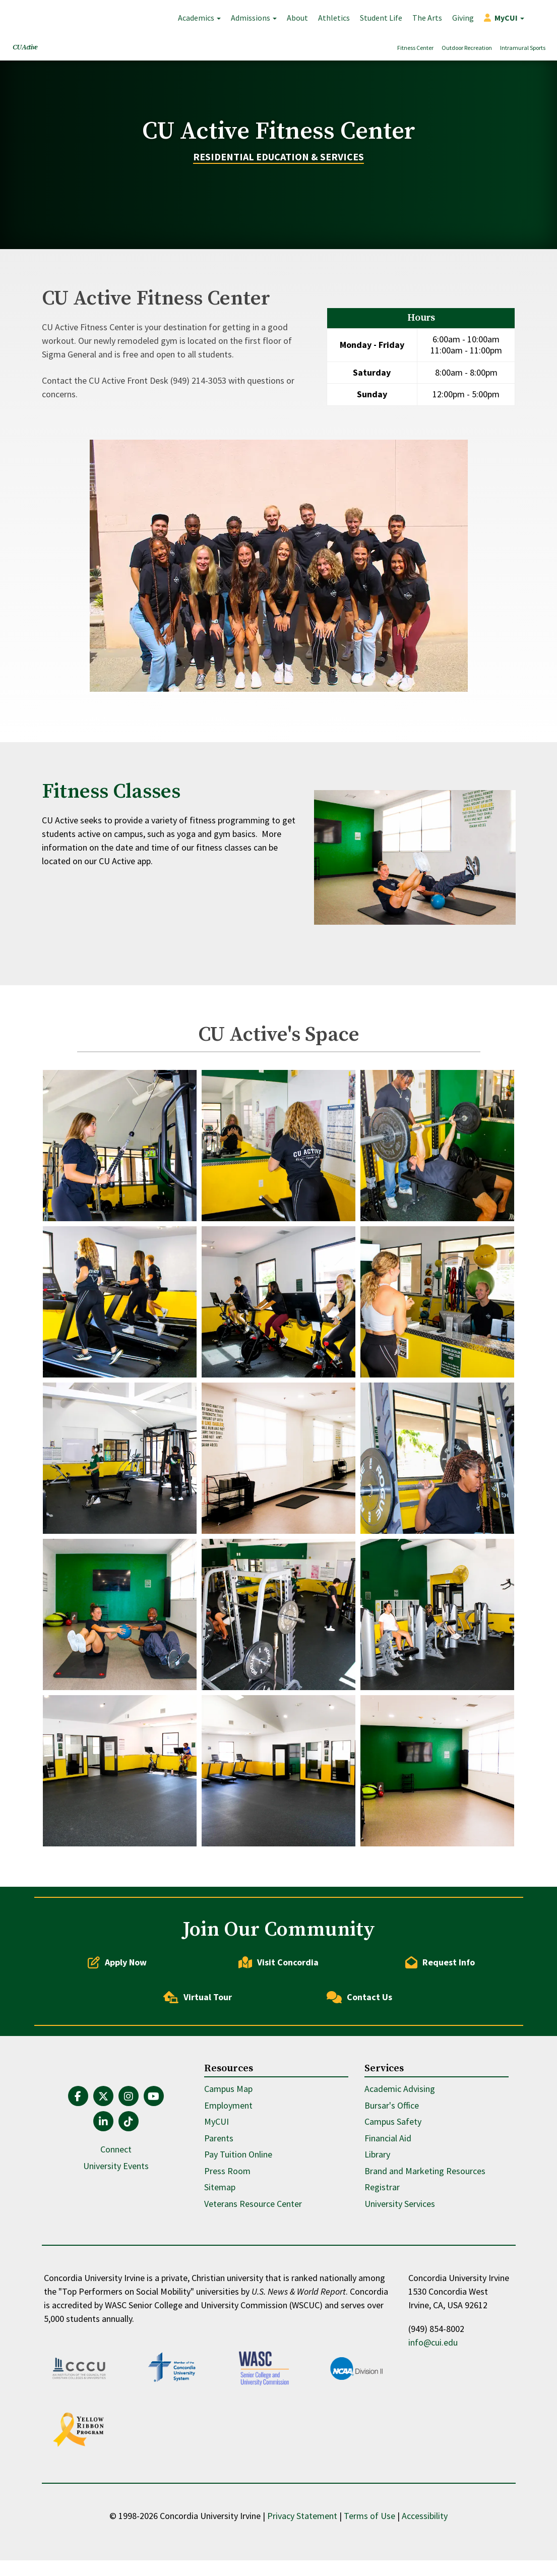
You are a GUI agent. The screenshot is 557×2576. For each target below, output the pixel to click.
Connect (116, 2236)
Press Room (227, 2257)
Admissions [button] (254, 18)
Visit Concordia (278, 2049)
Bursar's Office (391, 2192)
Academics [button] (199, 18)
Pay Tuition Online (238, 2241)
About (297, 18)
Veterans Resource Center (253, 2290)
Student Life (381, 18)
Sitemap (219, 2274)
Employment (228, 2192)
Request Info (440, 2049)
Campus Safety (392, 2208)
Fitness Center (415, 47)
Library (377, 2241)
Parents (218, 2225)
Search (539, 18)
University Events (116, 2252)
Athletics (334, 18)
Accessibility (425, 2531)
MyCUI (216, 2208)
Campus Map (228, 2176)
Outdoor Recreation (467, 47)
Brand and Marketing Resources (424, 2257)
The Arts (427, 18)
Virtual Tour (197, 2084)
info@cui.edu (433, 2429)
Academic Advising (399, 2176)
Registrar (382, 2274)
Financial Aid (387, 2225)
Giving (463, 18)
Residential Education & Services (278, 200)
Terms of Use (369, 2531)
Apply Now (117, 2049)
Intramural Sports (522, 47)
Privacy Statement (302, 2531)
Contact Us (359, 2084)
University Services (399, 2290)
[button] (504, 17)
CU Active (25, 47)
